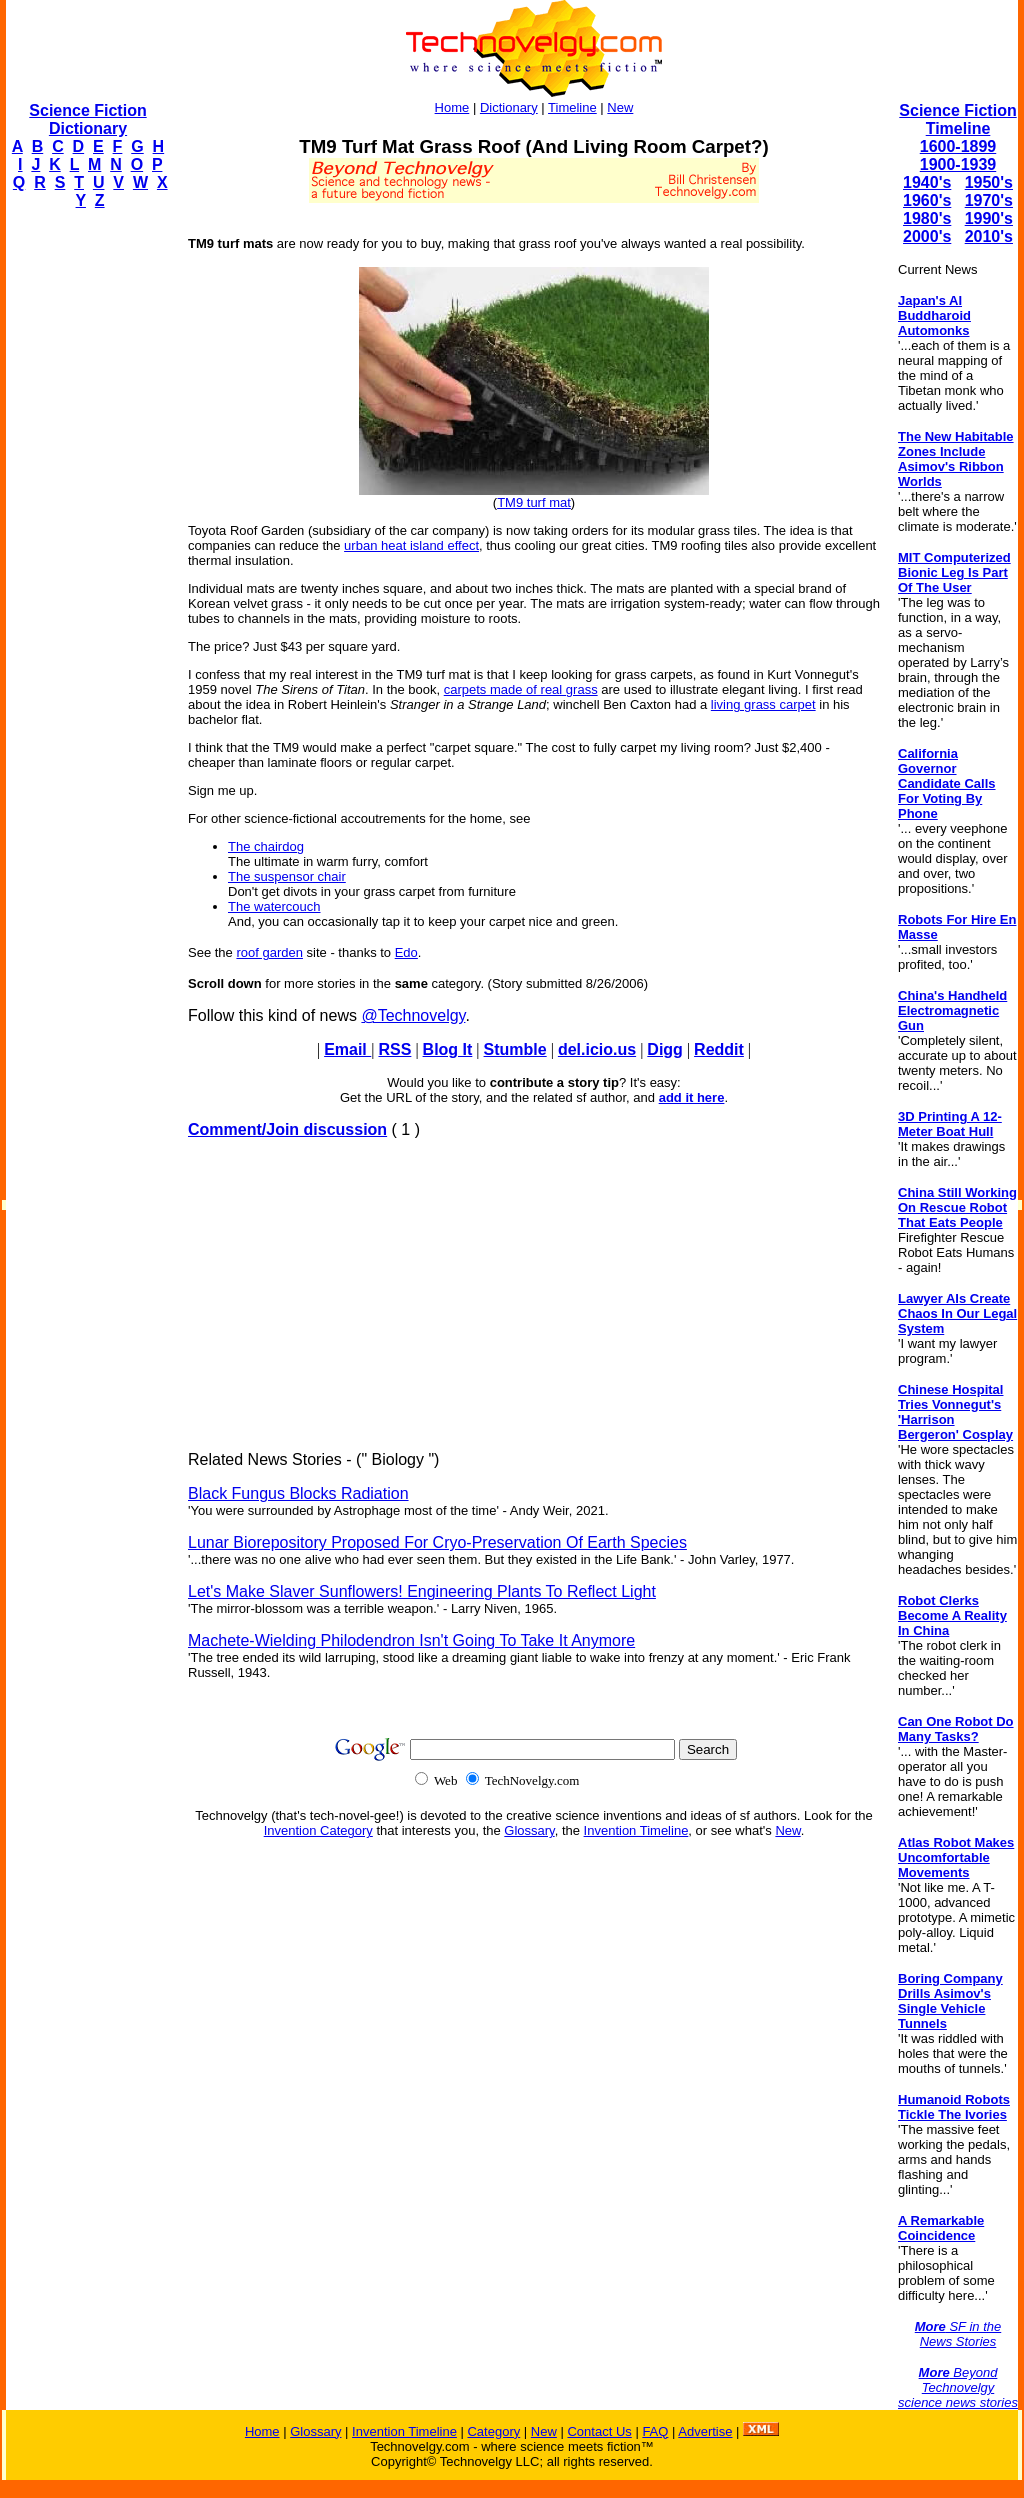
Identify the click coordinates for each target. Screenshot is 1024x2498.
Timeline (572, 107)
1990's (989, 218)
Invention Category (318, 1830)
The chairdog (266, 846)
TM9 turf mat (534, 502)
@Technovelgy (413, 1015)
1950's (989, 182)
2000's (927, 236)
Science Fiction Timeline (957, 119)
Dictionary (509, 107)
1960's (927, 200)
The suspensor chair (287, 876)
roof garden (269, 952)
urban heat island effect (411, 545)
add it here (692, 1097)
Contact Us (599, 2431)
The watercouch (274, 906)
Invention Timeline (636, 1830)
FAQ (655, 2431)
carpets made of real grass (521, 689)
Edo (406, 952)
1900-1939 (958, 164)
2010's (989, 236)
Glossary (529, 1830)
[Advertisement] (86, 526)
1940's (927, 182)
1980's (927, 218)
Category (493, 2431)
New (620, 107)
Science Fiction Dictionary (87, 119)
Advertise (705, 2431)
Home (452, 107)
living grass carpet (763, 704)
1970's (989, 200)
